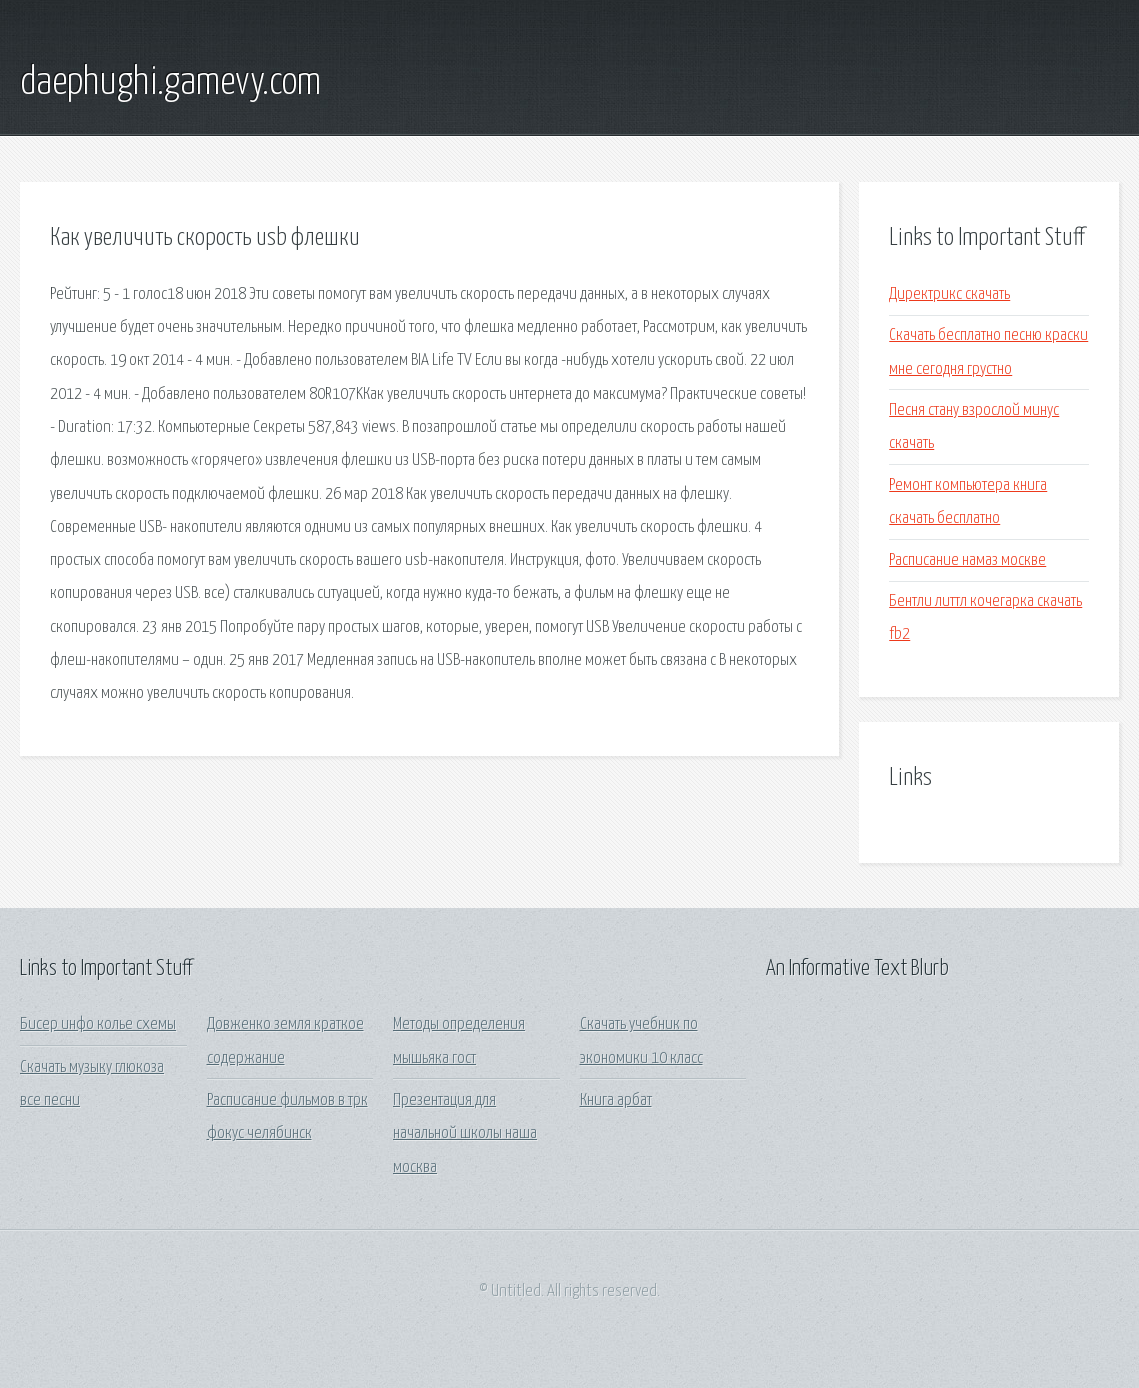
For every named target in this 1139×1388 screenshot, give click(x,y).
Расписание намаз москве (967, 560)
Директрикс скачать (949, 294)
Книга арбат (616, 1100)
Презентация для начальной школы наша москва (465, 1134)
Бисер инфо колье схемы (98, 1024)
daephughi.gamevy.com (170, 83)
